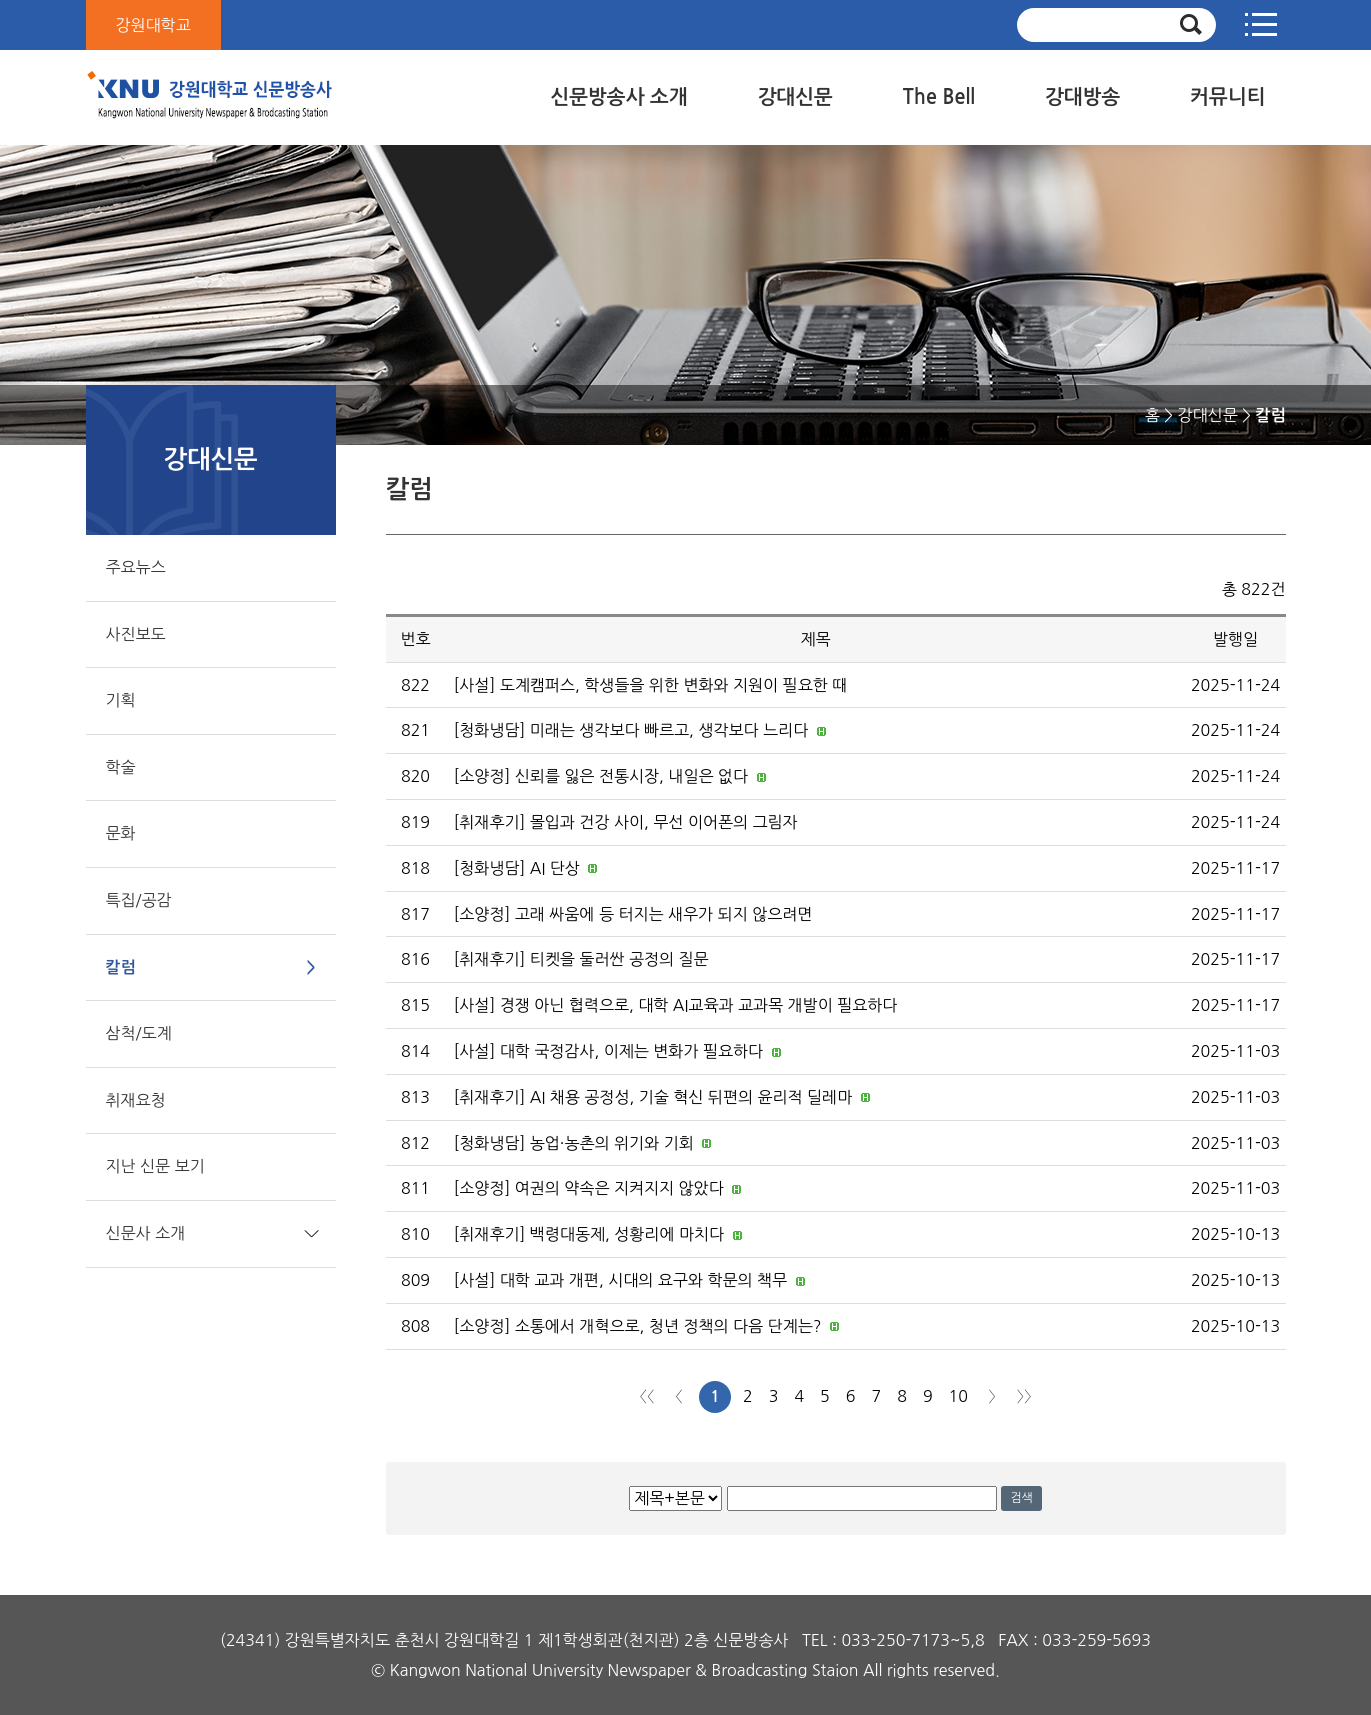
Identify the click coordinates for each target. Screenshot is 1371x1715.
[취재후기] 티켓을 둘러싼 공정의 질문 (581, 959)
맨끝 (1024, 1396)
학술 (121, 767)
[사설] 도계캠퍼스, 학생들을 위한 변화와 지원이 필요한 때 (651, 685)
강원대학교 (153, 25)
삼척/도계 (139, 1033)
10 (958, 1396)
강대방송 (1082, 97)
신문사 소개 (146, 1233)
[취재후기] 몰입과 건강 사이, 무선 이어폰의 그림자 (626, 822)
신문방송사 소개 (618, 97)
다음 (992, 1396)
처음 (647, 1396)
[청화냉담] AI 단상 (517, 868)
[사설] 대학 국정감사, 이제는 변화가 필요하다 (609, 1051)
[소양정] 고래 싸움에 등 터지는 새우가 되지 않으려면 (633, 914)
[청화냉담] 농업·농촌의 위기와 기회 (574, 1143)
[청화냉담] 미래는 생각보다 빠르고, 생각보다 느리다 (631, 730)
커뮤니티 (1227, 97)
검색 (1021, 1498)
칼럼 (121, 967)
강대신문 (795, 97)
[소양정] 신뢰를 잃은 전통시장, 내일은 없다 (601, 776)
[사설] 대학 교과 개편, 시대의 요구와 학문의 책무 (621, 1280)
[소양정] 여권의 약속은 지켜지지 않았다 (589, 1188)
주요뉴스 (136, 567)
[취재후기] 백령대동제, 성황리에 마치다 (589, 1234)
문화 (121, 833)
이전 (679, 1396)
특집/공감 (139, 900)
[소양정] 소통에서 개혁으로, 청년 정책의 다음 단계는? (638, 1326)
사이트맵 (1261, 25)
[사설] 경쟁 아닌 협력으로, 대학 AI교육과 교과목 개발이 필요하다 (676, 1005)
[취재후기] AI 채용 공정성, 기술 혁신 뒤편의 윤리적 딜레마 (653, 1097)
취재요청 (136, 1100)
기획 (121, 700)
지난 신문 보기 (155, 1166)
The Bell (939, 97)
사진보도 (136, 634)
